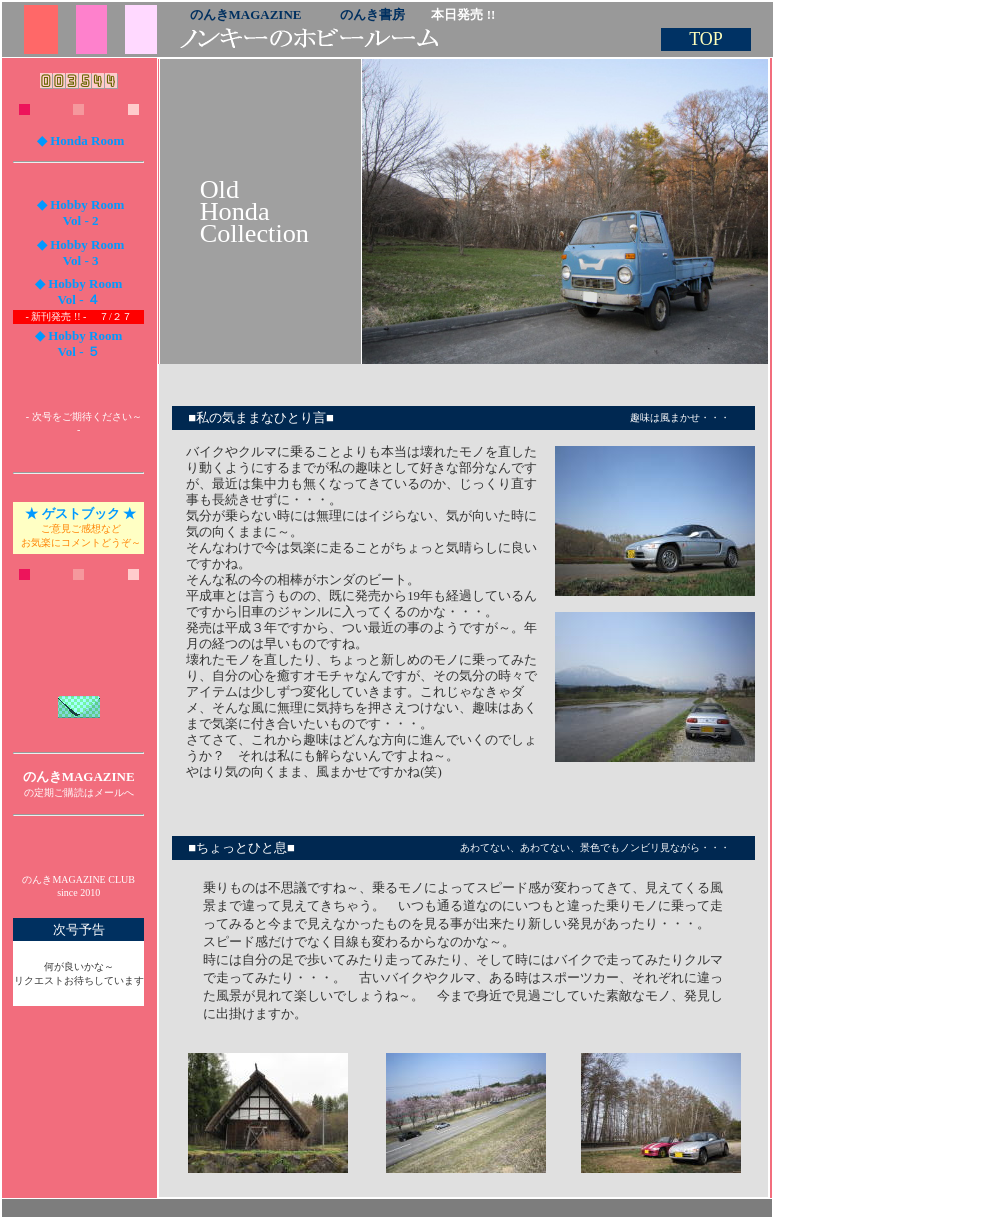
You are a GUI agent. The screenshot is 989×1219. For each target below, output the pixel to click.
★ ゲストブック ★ (80, 513)
